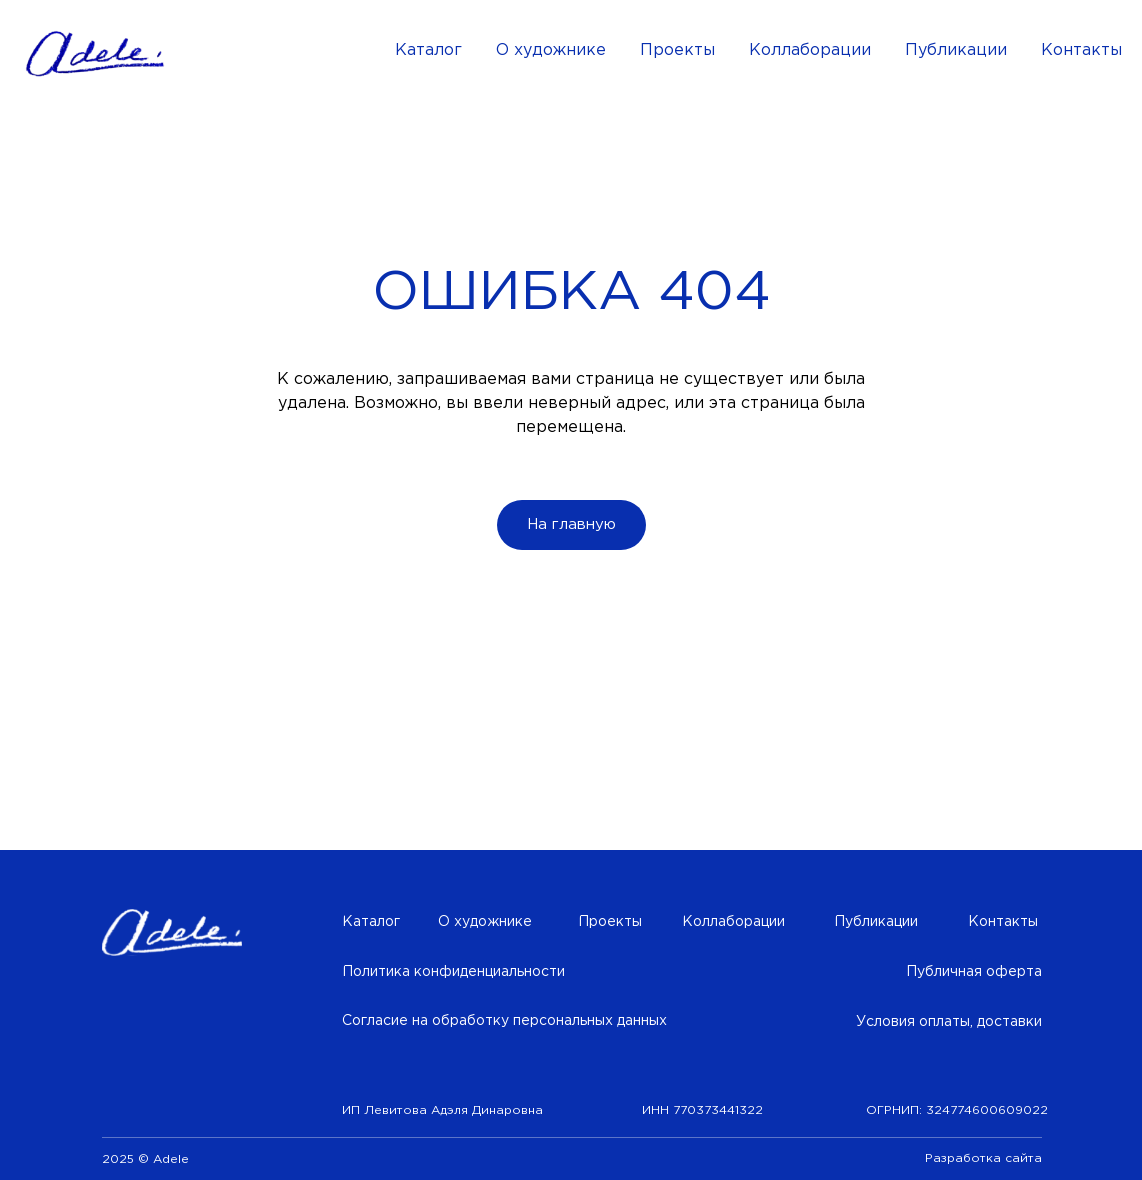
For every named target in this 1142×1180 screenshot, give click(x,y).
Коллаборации (810, 50)
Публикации (956, 50)
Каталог (428, 50)
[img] (172, 933)
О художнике (551, 50)
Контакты (1081, 50)
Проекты (677, 50)
